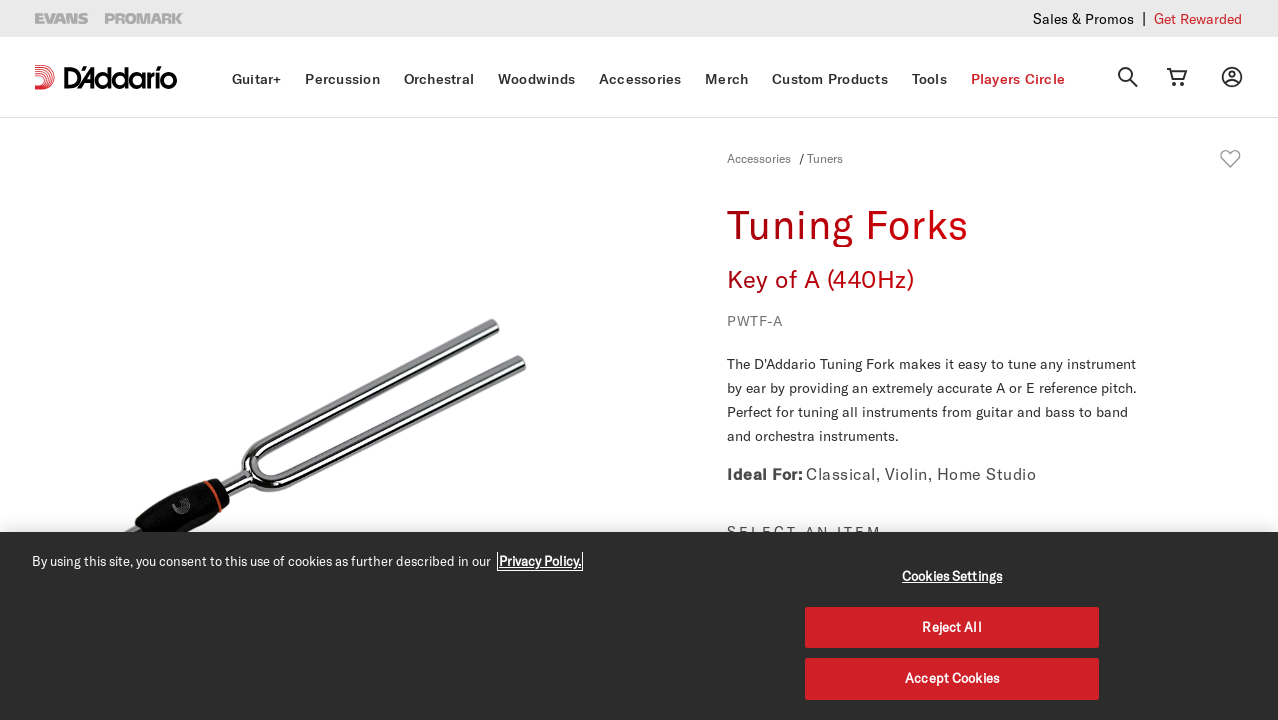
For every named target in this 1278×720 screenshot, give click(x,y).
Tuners (825, 158)
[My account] (1232, 77)
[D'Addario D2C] (120, 77)
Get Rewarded (1198, 18)
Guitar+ (257, 79)
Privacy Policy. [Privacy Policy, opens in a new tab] (540, 561)
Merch (726, 79)
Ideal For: (764, 474)
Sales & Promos (1083, 18)
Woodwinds (536, 79)
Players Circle (1018, 79)
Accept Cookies (952, 678)
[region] (639, 626)
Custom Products (830, 79)
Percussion (342, 79)
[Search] (1128, 77)
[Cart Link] (1177, 77)
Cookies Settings (952, 576)
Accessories (640, 79)
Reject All (951, 627)
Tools (929, 79)
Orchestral (439, 79)
